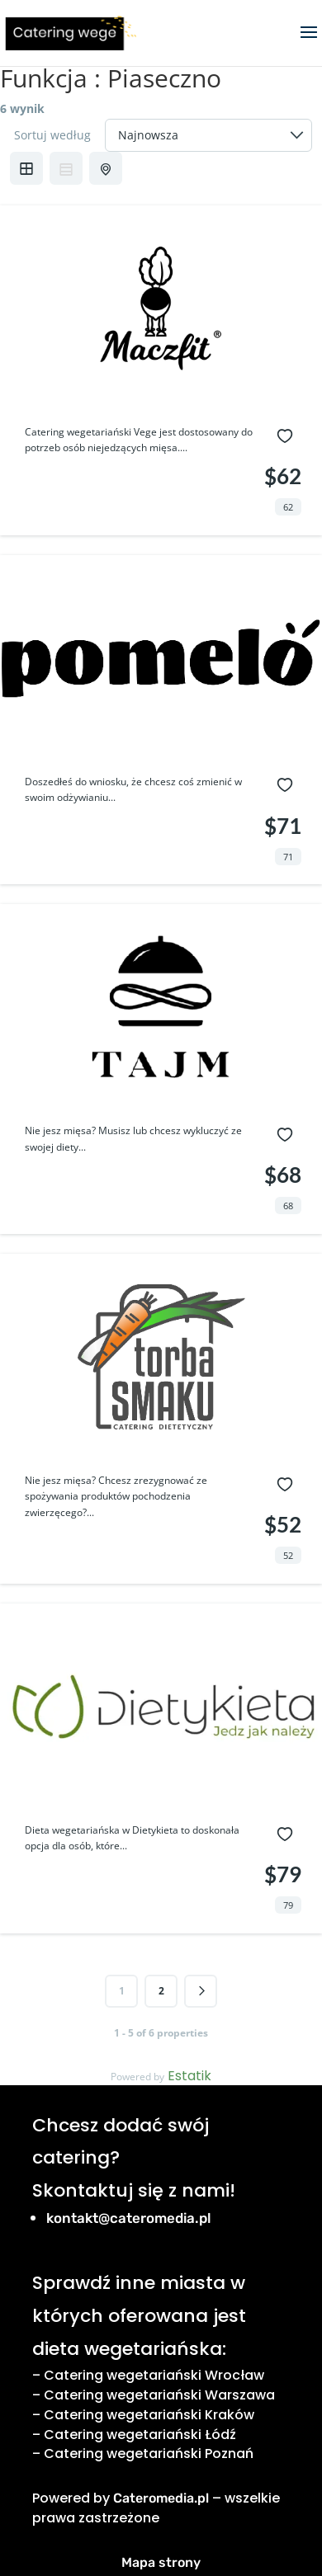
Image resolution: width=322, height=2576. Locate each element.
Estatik (189, 2075)
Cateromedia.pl (161, 2498)
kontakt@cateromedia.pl (128, 2218)
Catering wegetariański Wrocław (154, 2375)
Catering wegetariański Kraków (149, 2414)
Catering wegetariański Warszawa (159, 2394)
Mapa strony (161, 2562)
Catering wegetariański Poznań (148, 2453)
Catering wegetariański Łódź (140, 2434)
